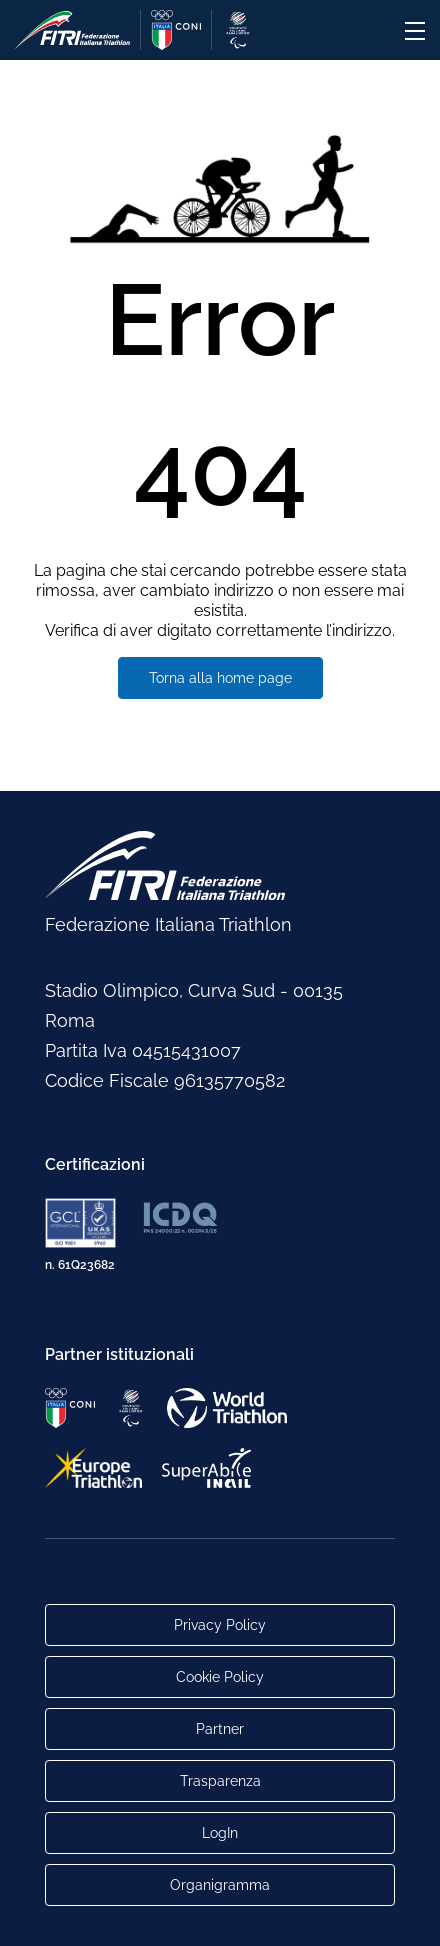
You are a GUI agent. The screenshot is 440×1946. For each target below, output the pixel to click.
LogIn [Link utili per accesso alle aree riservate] (220, 1833)
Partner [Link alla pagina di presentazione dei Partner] (220, 1729)
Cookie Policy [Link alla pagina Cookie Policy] (220, 1677)
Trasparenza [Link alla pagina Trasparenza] (220, 1781)
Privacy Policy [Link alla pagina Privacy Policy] (220, 1625)
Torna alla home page (220, 678)
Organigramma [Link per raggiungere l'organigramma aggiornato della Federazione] (220, 1885)
